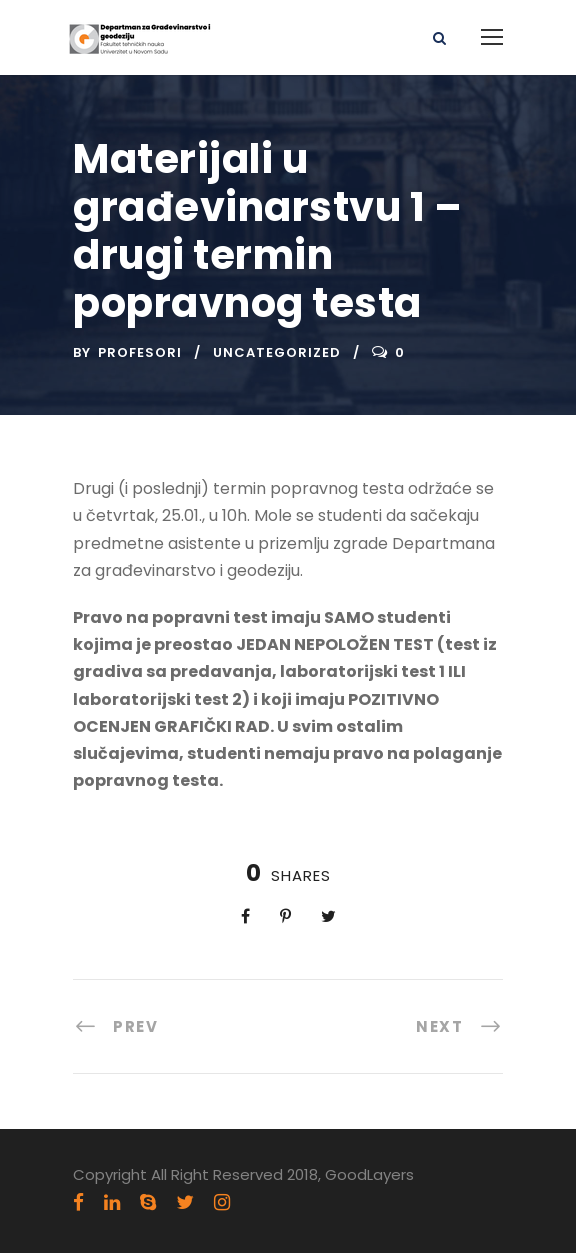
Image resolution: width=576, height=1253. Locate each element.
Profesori (140, 352)
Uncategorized (277, 352)
